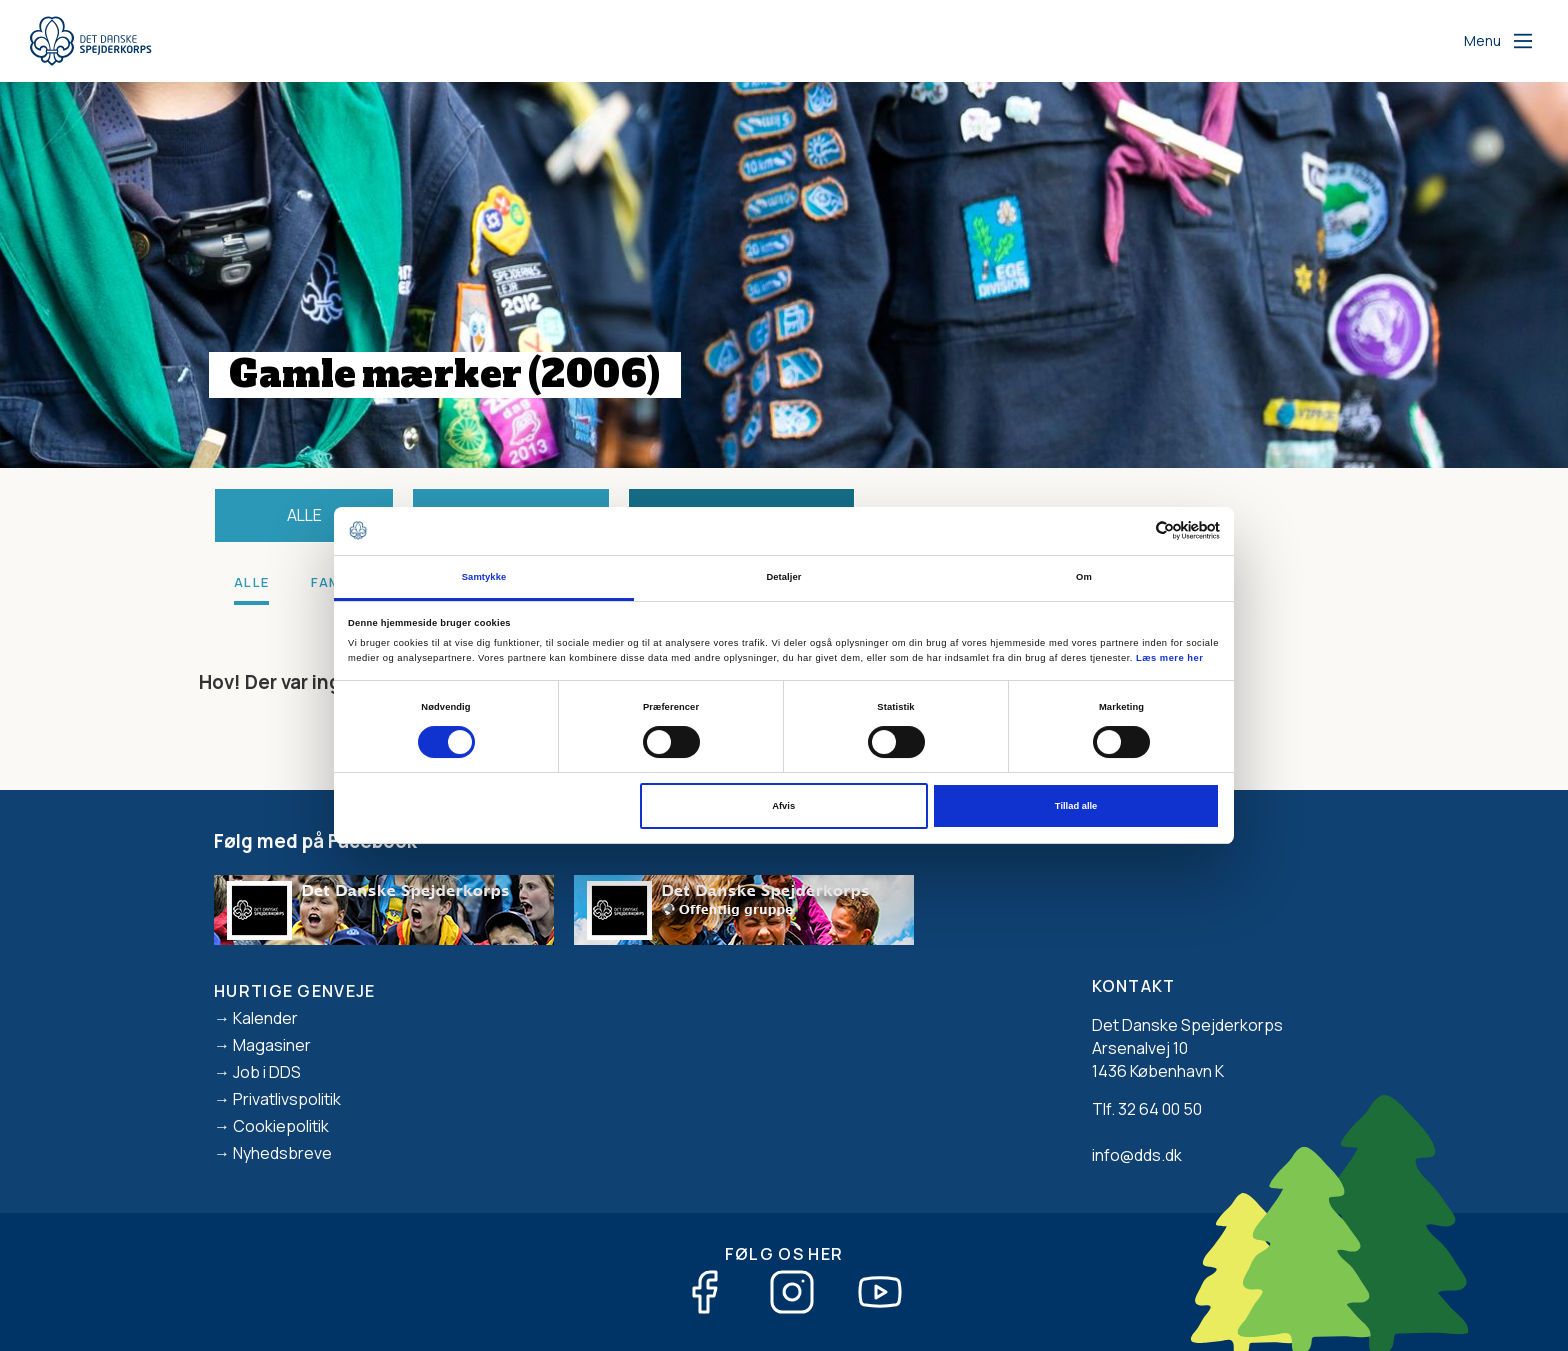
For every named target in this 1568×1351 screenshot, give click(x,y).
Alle (304, 515)
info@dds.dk (1137, 1155)
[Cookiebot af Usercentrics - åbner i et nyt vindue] (1132, 530)
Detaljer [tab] (783, 577)
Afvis (783, 806)
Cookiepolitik (281, 1126)
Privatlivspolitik (287, 1099)
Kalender (265, 1018)
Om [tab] (1084, 577)
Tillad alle (1076, 806)
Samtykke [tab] (484, 577)
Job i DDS (267, 1072)
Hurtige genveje (295, 991)
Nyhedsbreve (282, 1153)
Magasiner (272, 1045)
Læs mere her (1169, 658)
